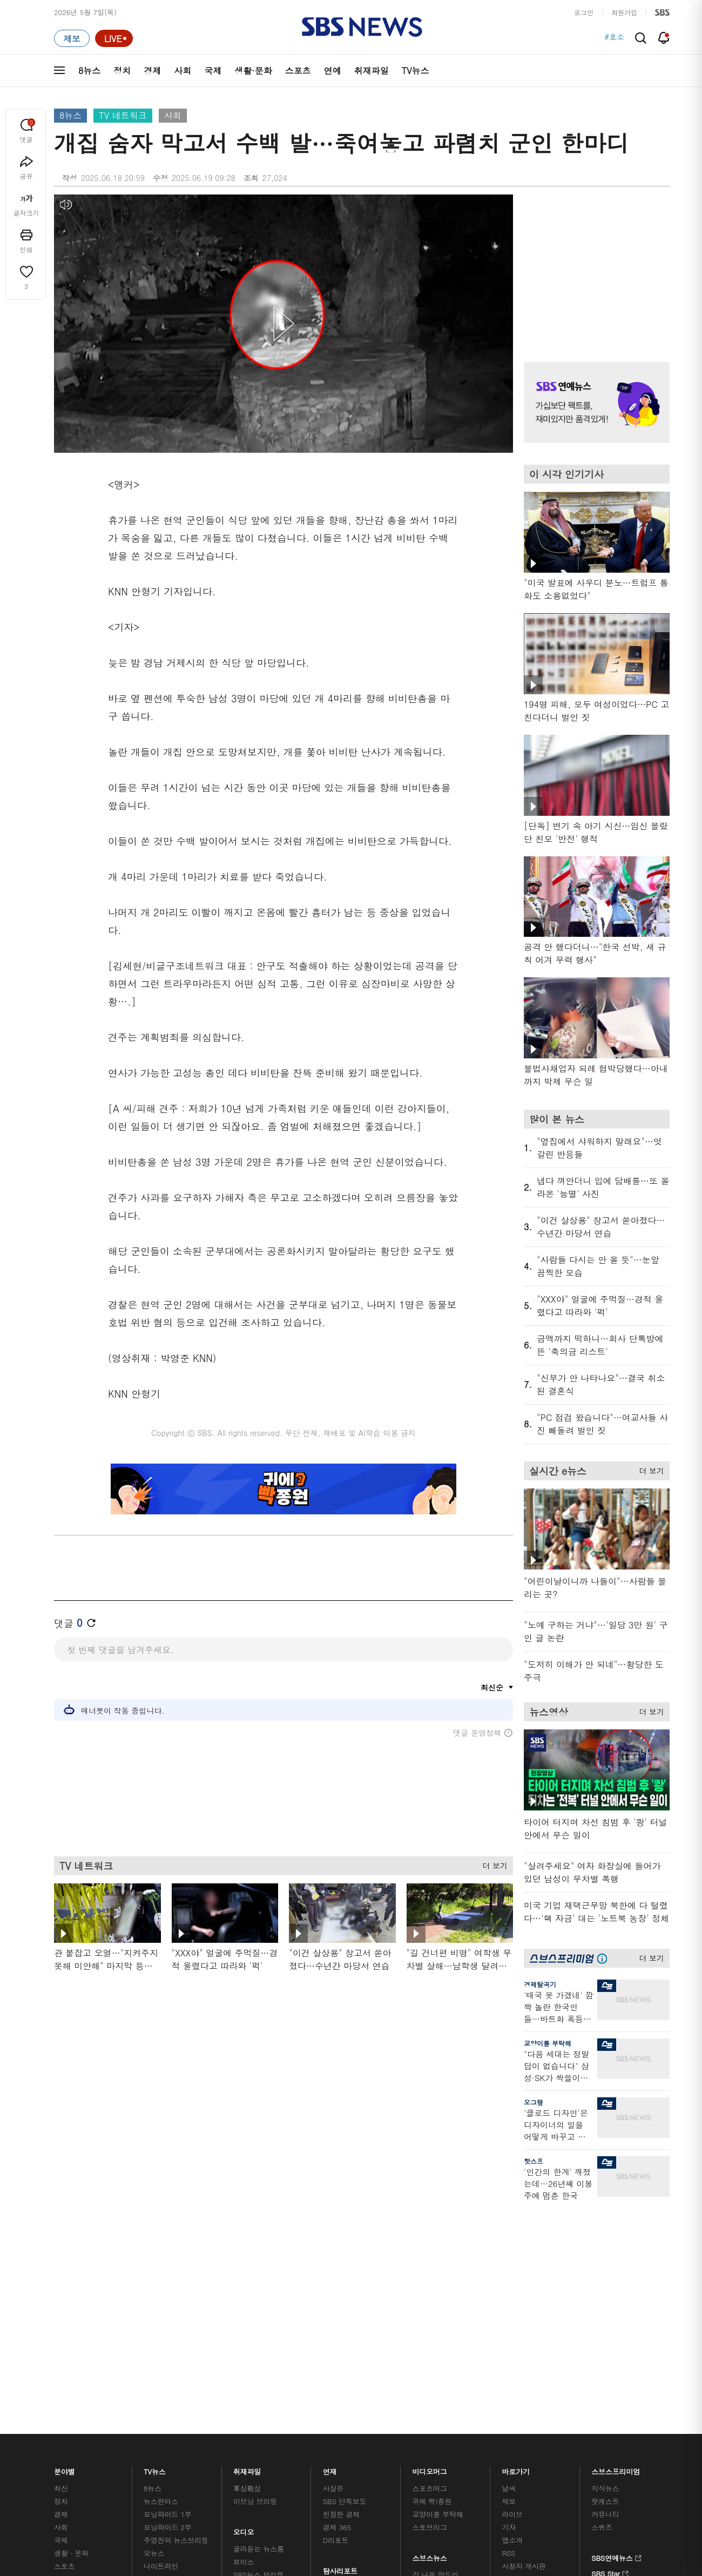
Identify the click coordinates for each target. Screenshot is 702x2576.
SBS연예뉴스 (616, 2314)
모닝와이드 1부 (168, 2271)
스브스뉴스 (430, 2312)
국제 (212, 70)
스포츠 (298, 70)
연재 (330, 2226)
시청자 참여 (138, 2419)
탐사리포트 (340, 2325)
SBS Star (610, 2330)
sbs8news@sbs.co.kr (378, 2455)
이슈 (61, 2362)
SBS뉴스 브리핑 (258, 2332)
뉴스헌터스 (161, 2258)
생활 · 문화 (71, 2310)
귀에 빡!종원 (432, 2258)
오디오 (243, 2287)
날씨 (509, 2245)
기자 (509, 2284)
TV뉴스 (415, 70)
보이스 (243, 2319)
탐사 (330, 2358)
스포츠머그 (430, 2245)
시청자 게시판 (523, 2323)
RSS (508, 2310)
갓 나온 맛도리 (436, 2332)
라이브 (512, 2271)
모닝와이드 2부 (168, 2284)
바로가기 (516, 2226)
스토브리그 (430, 2284)
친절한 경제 (341, 2271)
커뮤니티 (605, 2271)
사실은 (333, 2245)
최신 (61, 2245)
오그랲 (533, 2102)
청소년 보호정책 (532, 2481)
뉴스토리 (157, 2336)
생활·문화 (253, 70)
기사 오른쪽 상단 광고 (594, 264)
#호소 (614, 38)
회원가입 (624, 12)
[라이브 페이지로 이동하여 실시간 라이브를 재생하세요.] (114, 38)
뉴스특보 (157, 2349)
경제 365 (337, 2284)
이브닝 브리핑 (255, 2258)
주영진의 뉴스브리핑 (176, 2297)
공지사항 (515, 2354)
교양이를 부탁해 (547, 2043)
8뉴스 (89, 70)
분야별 (64, 2226)
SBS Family (480, 2418)
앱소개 (512, 2297)
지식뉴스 (605, 2245)
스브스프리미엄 (615, 2226)
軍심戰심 (247, 2245)
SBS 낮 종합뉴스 (259, 2345)
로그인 (583, 12)
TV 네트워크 (122, 115)
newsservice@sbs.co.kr (371, 2472)
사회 (182, 70)
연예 (332, 70)
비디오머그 (430, 2226)
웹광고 (190, 2418)
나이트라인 (161, 2323)
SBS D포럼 (613, 2345)
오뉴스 (154, 2310)
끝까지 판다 (341, 2345)
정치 (122, 70)
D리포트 (336, 2297)
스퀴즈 (601, 2284)
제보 (509, 2258)
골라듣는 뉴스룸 (258, 2306)
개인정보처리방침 (289, 2418)
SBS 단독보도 (345, 2258)
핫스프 (533, 2160)
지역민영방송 (548, 2418)
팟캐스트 (605, 2258)
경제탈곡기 (540, 1984)
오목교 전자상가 (438, 2345)
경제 (152, 70)
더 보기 (492, 1863)
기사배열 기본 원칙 (472, 2481)
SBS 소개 (75, 2419)
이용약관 (231, 2418)
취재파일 (371, 70)
